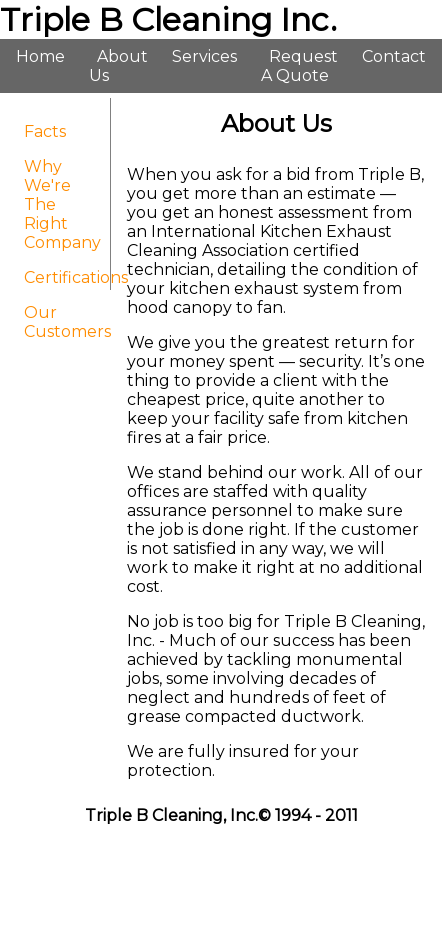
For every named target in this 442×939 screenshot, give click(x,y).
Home (40, 56)
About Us (118, 66)
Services (204, 56)
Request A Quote (299, 66)
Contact (394, 56)
